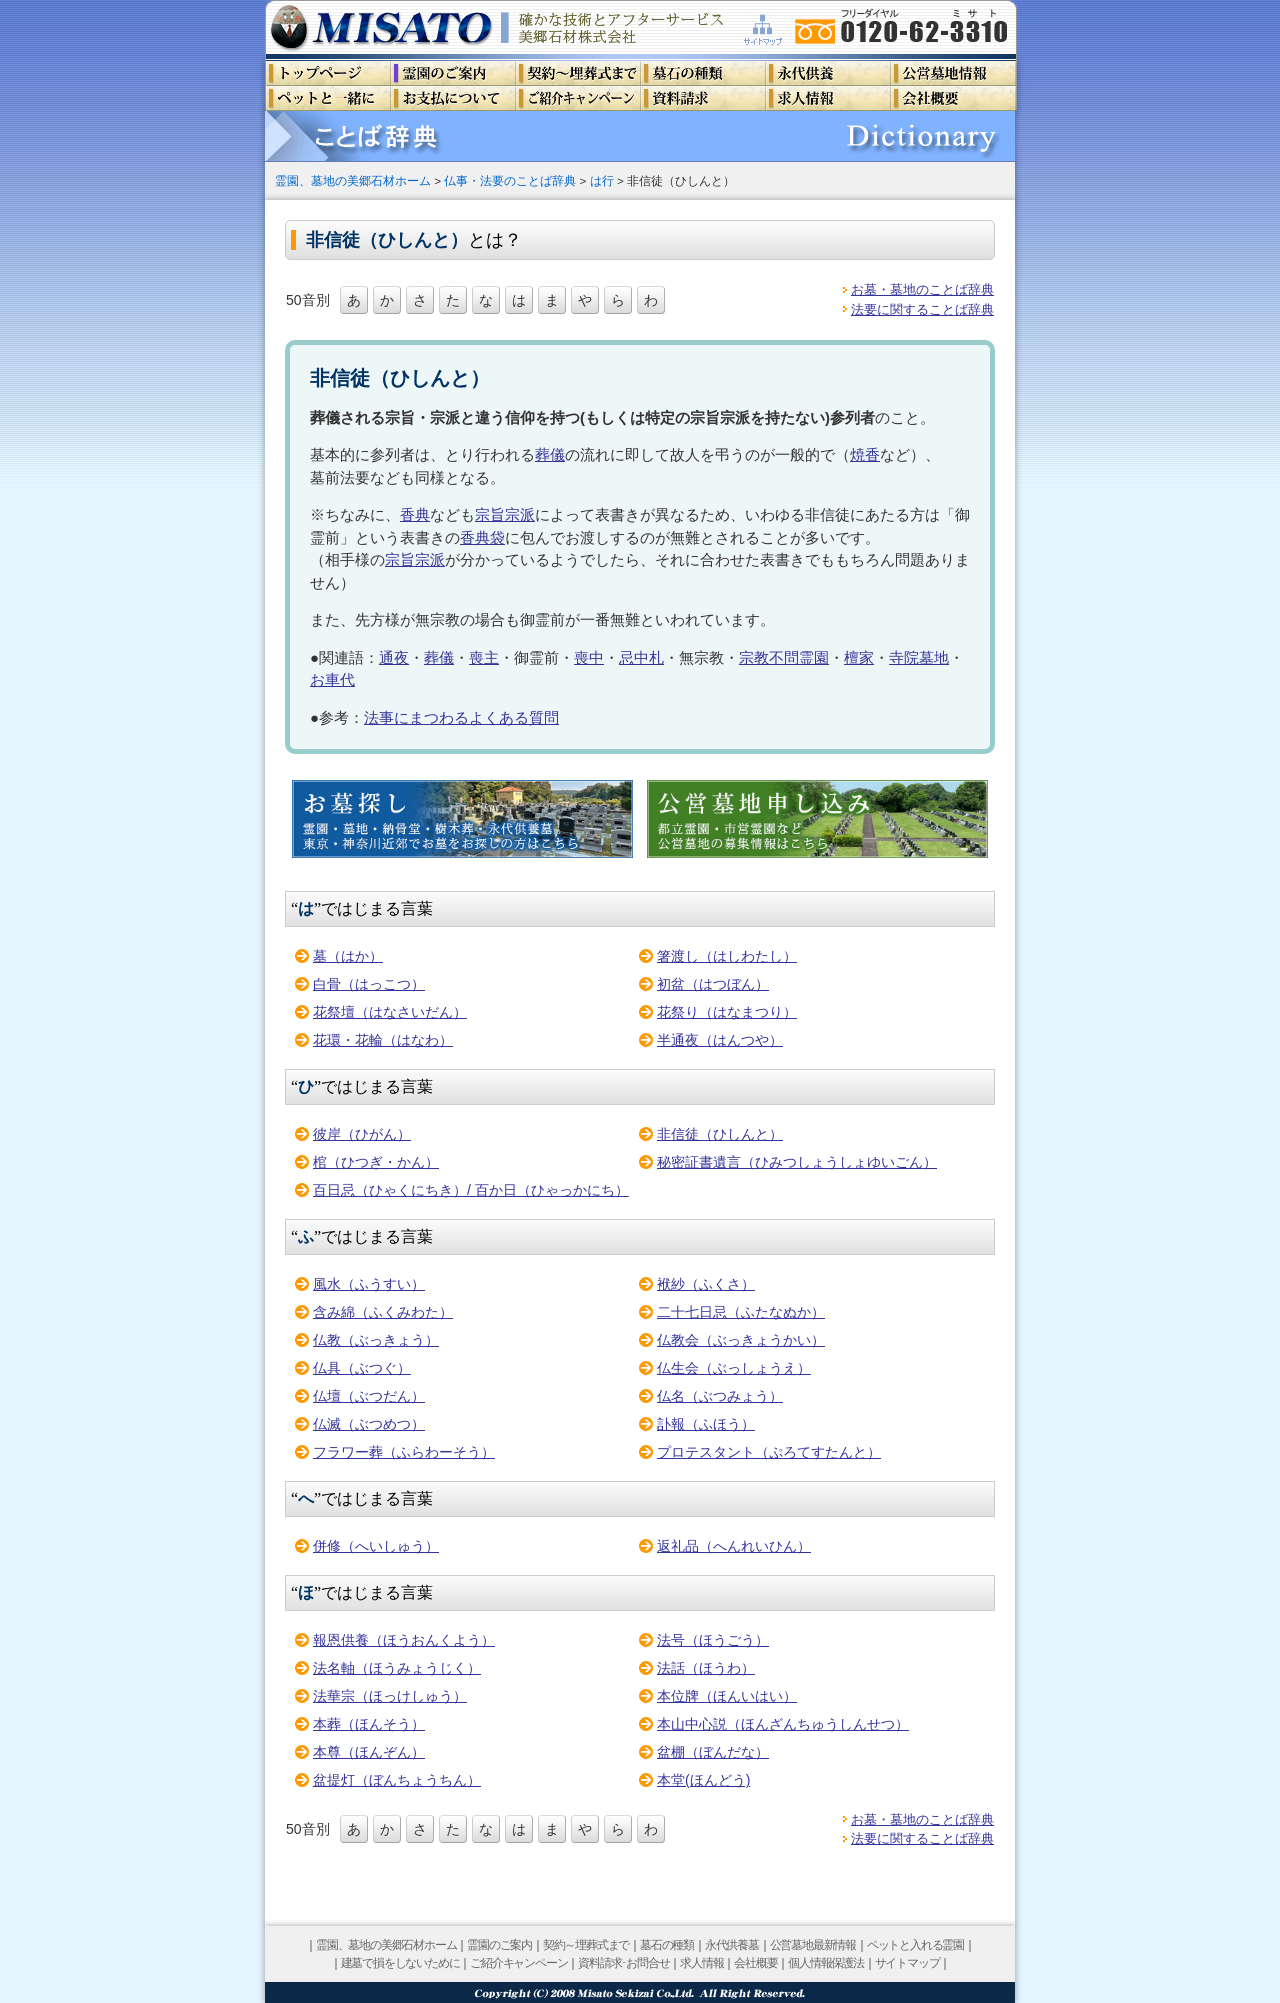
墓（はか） (348, 956)
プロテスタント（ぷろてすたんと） (769, 1452)
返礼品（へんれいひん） (734, 1546)
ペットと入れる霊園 (915, 1945)
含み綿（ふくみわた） (383, 1312)
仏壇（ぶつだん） (369, 1396)
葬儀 (550, 454)
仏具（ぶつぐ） (362, 1368)
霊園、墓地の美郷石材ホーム (353, 180)
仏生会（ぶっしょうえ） (734, 1368)
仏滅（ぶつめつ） (369, 1424)
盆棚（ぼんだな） (713, 1752)
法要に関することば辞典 (922, 309)
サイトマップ (907, 1963)
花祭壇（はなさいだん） (390, 1012)
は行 (602, 180)
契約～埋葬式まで (586, 1945)
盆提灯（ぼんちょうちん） (397, 1780)
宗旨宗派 (505, 514)
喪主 (484, 657)
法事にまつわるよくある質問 (461, 717)
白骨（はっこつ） (369, 984)
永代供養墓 (732, 1945)
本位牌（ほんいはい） (727, 1696)
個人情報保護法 (826, 1963)
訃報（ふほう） (706, 1424)
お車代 (332, 679)
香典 (415, 514)
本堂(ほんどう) (703, 1780)
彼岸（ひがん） (362, 1134)
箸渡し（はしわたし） (727, 956)
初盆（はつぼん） (713, 984)
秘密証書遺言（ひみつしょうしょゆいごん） (797, 1162)
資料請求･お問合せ (623, 1963)
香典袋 (482, 537)
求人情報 (701, 1963)
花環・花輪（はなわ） (383, 1040)
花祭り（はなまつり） (727, 1012)
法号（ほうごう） (713, 1640)
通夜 (394, 657)
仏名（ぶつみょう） (720, 1396)
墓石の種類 (667, 1945)
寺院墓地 (919, 657)
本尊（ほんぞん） (369, 1752)
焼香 (865, 454)
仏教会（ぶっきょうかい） (741, 1340)
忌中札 (641, 657)
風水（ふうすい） (369, 1284)
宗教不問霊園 (784, 657)
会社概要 (755, 1963)
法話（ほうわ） (706, 1668)
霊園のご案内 (499, 1945)
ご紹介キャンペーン (518, 1963)
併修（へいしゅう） (376, 1546)
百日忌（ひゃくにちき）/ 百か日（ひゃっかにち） (471, 1190)
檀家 (859, 657)
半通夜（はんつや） (720, 1040)
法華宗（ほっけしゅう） (390, 1696)
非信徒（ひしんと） (720, 1134)
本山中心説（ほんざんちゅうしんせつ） (783, 1724)
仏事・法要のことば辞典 (510, 180)
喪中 (589, 657)
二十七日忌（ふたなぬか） (741, 1312)
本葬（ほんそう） (369, 1724)
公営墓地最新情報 (813, 1945)
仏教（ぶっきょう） (376, 1340)
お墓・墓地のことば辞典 (922, 289)
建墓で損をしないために (400, 1963)
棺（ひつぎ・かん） (376, 1162)
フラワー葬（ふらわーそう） (404, 1452)
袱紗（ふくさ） (706, 1284)
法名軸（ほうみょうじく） (397, 1668)
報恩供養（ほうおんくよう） (404, 1640)
